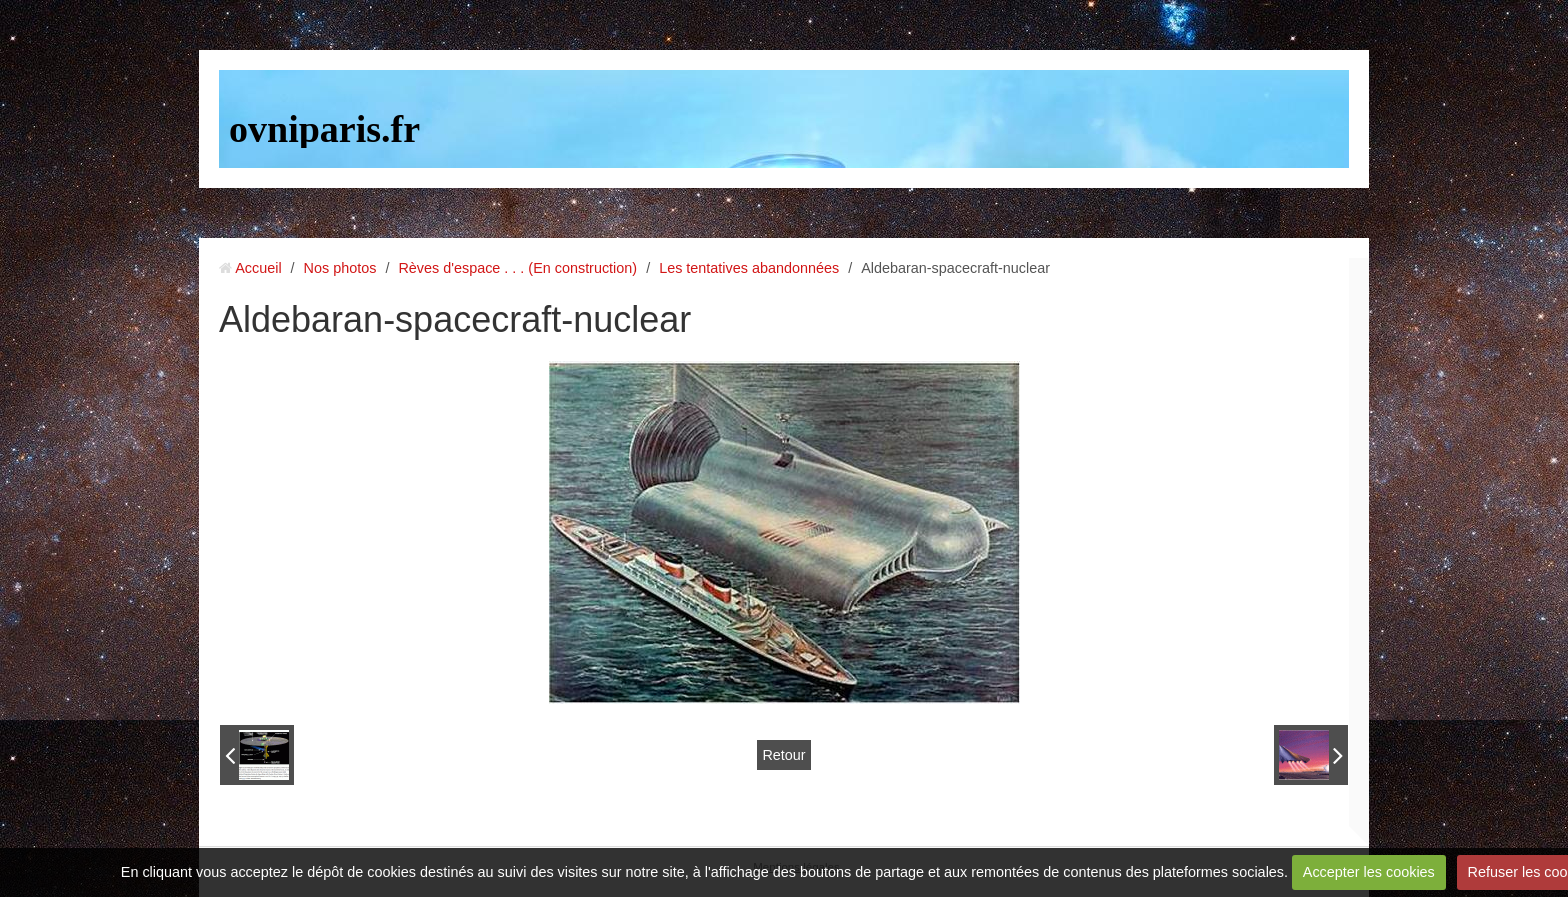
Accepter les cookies (1369, 872)
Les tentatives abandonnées (749, 268)
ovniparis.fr (324, 129)
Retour (783, 755)
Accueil (258, 268)
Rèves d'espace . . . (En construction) (517, 268)
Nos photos (340, 268)
